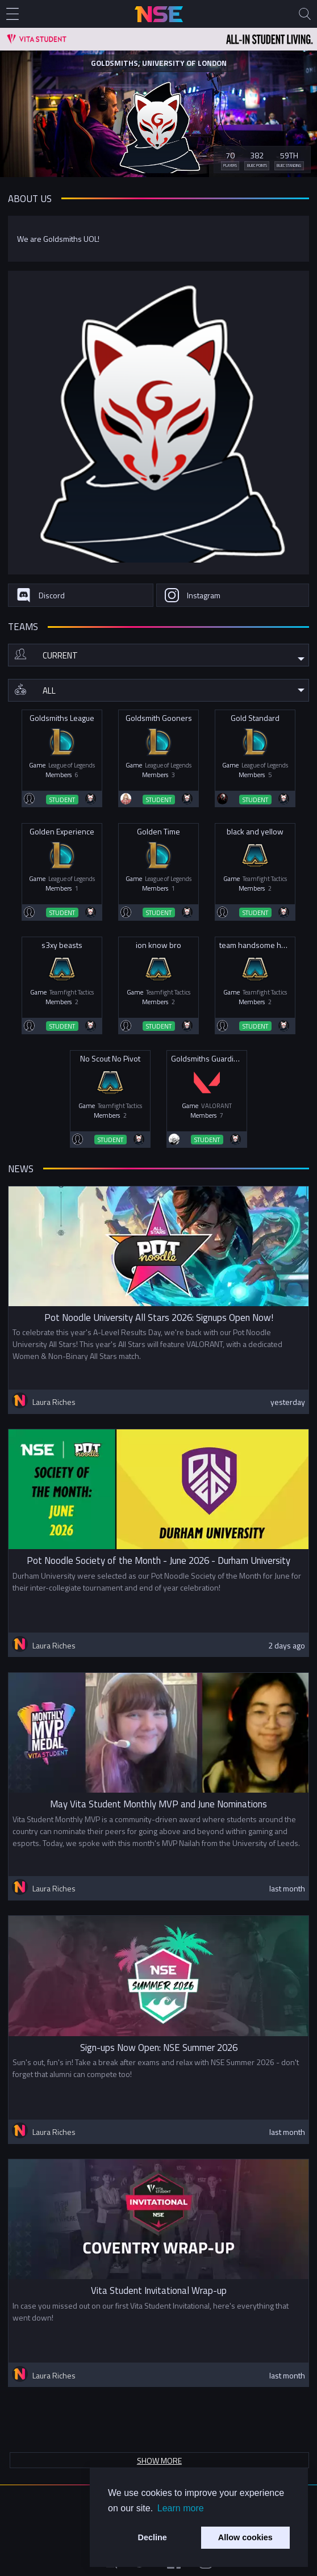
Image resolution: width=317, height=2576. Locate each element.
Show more (159, 2460)
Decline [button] (152, 2537)
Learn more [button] (180, 2508)
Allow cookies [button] (245, 2537)
